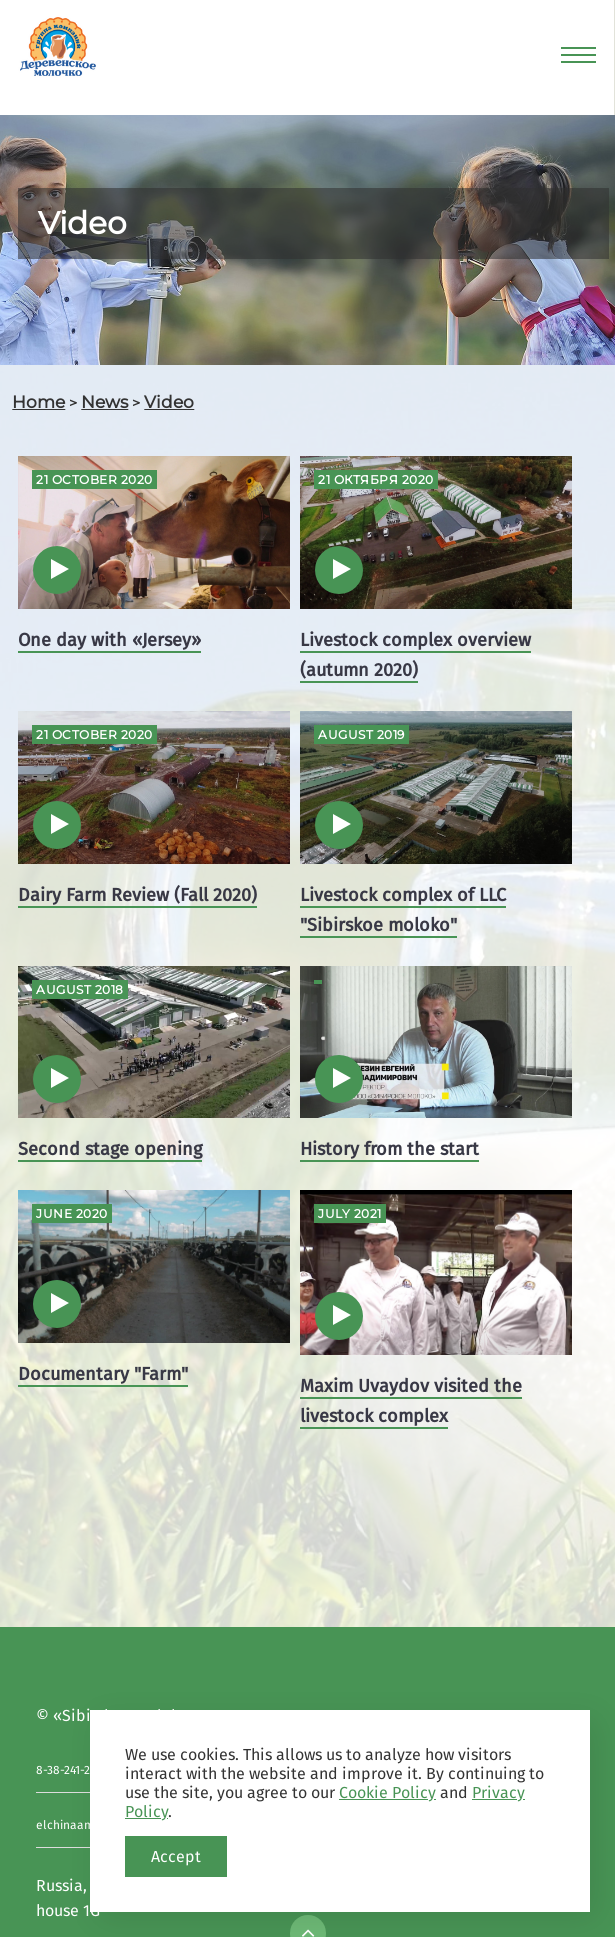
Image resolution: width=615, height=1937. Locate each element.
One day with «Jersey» (109, 640)
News (104, 402)
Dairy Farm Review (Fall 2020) (137, 895)
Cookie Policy (387, 1792)
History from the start (389, 1149)
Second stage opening (110, 1149)
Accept (176, 1856)
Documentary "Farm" (103, 1374)
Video (169, 402)
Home (38, 402)
